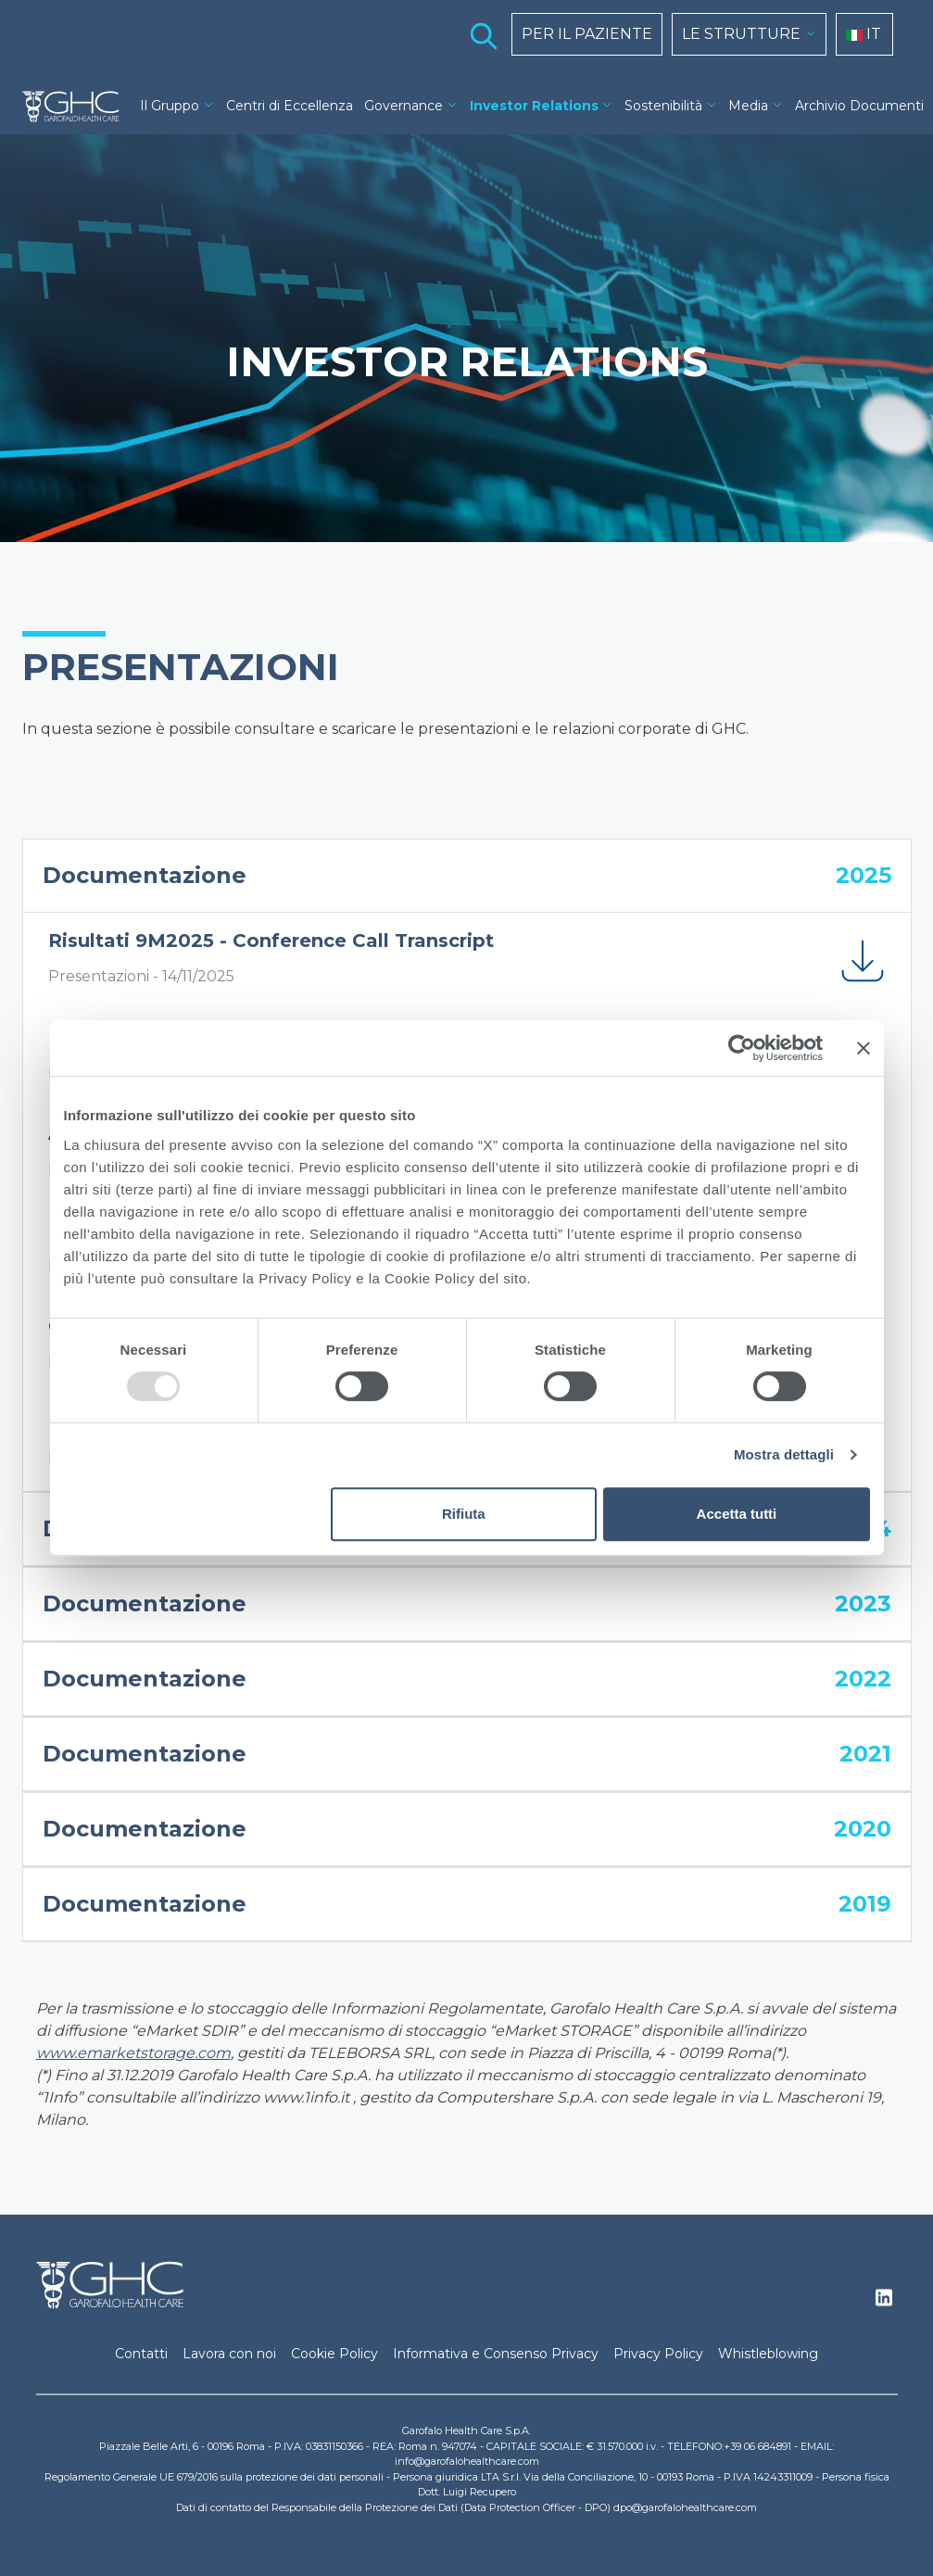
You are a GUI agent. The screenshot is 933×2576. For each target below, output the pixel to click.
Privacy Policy (658, 2353)
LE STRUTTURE (741, 34)
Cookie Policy (334, 2353)
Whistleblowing (768, 2353)
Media (748, 105)
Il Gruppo (169, 105)
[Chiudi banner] (863, 1048)
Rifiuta (463, 1514)
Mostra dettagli (784, 1454)
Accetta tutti (737, 1514)
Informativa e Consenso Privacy (496, 2353)
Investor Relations (534, 105)
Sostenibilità (663, 105)
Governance (403, 105)
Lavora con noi (229, 2353)
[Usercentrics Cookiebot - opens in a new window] (742, 1048)
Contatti (141, 2353)
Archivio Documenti (859, 105)
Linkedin (884, 2303)
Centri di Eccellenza (289, 105)
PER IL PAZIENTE (587, 34)
